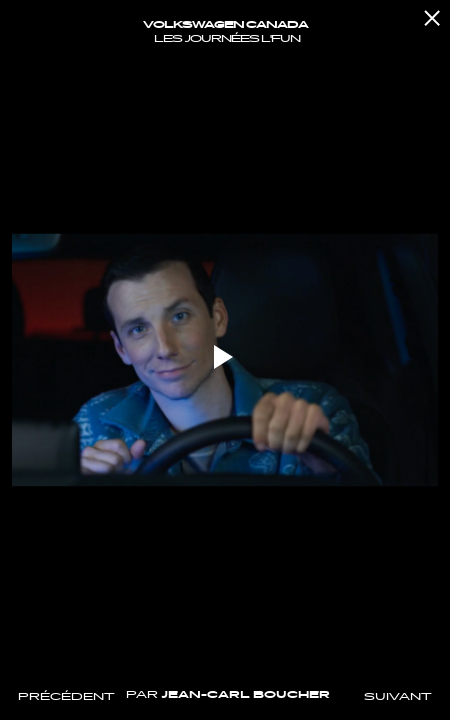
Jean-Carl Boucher (245, 695)
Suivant (398, 697)
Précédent (66, 697)
